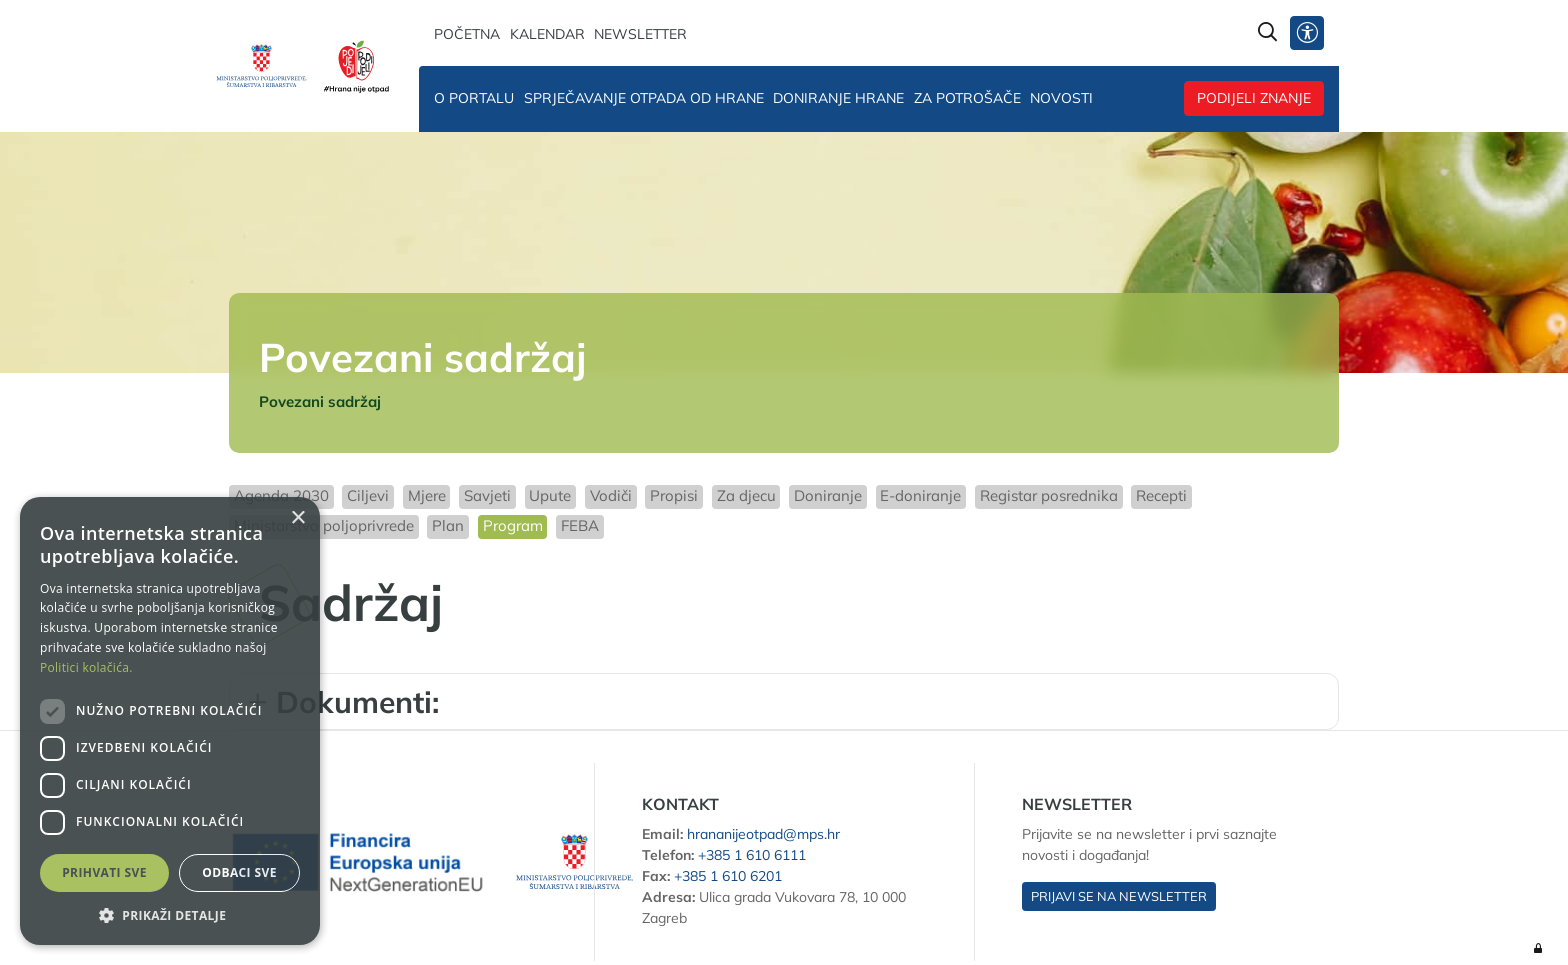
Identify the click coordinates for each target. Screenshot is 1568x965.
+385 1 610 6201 (728, 876)
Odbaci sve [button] (239, 872)
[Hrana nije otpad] (356, 66)
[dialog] (170, 721)
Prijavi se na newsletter (1119, 896)
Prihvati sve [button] (104, 872)
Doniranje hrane (838, 98)
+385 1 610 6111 (752, 855)
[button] (170, 915)
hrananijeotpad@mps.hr (763, 834)
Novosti (1061, 98)
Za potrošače (967, 98)
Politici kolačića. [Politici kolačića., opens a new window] (86, 667)
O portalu (474, 98)
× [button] (297, 518)
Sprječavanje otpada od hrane (644, 98)
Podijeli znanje (1254, 98)
